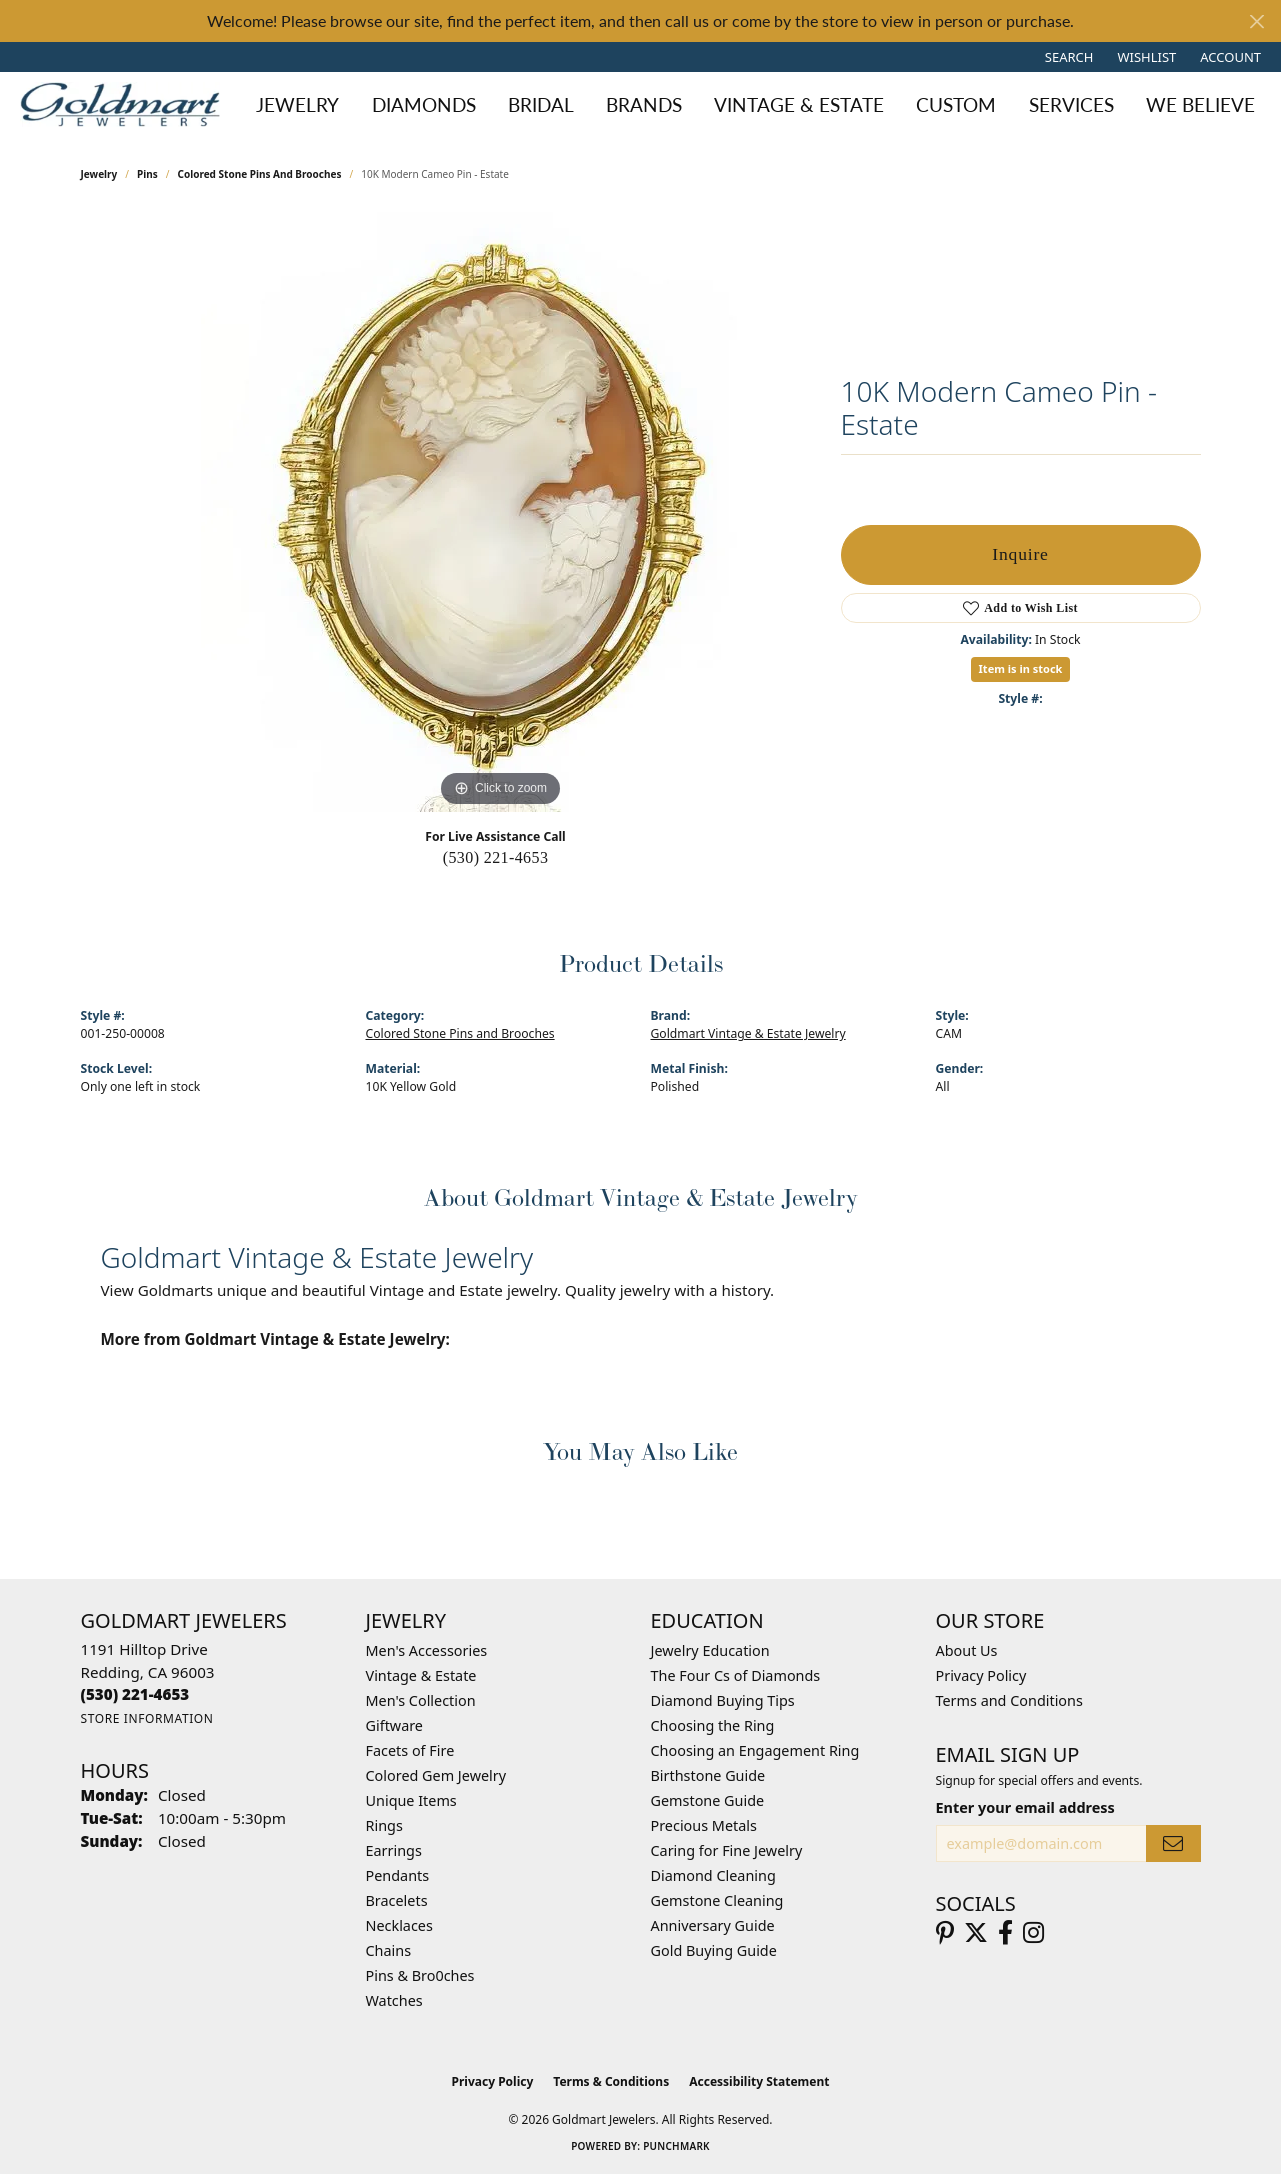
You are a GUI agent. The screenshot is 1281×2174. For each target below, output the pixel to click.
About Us (967, 1650)
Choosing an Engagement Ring (755, 1750)
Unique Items (411, 1800)
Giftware (395, 1725)
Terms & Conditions (611, 2081)
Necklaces (399, 1925)
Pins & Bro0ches (420, 1975)
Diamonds (424, 104)
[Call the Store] (135, 1694)
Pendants (398, 1875)
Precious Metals (704, 1825)
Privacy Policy (981, 1675)
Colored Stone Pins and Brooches (259, 174)
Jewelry (297, 104)
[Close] (1256, 21)
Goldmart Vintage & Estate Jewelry (748, 1033)
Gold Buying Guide (714, 1950)
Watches (394, 2000)
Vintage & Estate (799, 104)
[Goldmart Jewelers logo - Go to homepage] (125, 104)
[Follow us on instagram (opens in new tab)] (1033, 1933)
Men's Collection (421, 1700)
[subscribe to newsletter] (1173, 1843)
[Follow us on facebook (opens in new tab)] (1005, 1933)
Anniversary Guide (713, 1925)
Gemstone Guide (708, 1800)
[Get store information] (147, 1718)
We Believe (1200, 104)
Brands (644, 104)
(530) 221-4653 (496, 857)
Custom (956, 104)
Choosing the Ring (713, 1725)
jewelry (99, 174)
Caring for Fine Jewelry (727, 1850)
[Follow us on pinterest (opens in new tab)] (945, 1933)
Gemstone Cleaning (717, 1900)
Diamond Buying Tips (723, 1700)
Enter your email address (1025, 1807)
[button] (1067, 57)
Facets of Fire (410, 1750)
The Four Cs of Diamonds (736, 1675)
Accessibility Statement (759, 2081)
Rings (384, 1825)
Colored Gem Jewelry (436, 1775)
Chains (389, 1950)
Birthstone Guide (708, 1775)
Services (1071, 104)
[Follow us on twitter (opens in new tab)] (976, 1933)
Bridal (541, 104)
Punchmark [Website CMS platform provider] (676, 2146)
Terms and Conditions (1009, 1700)
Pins (147, 174)
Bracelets (397, 1900)
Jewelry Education (710, 1650)
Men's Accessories (427, 1650)
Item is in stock (1021, 668)
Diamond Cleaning (713, 1875)
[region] (501, 512)
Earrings (394, 1850)
